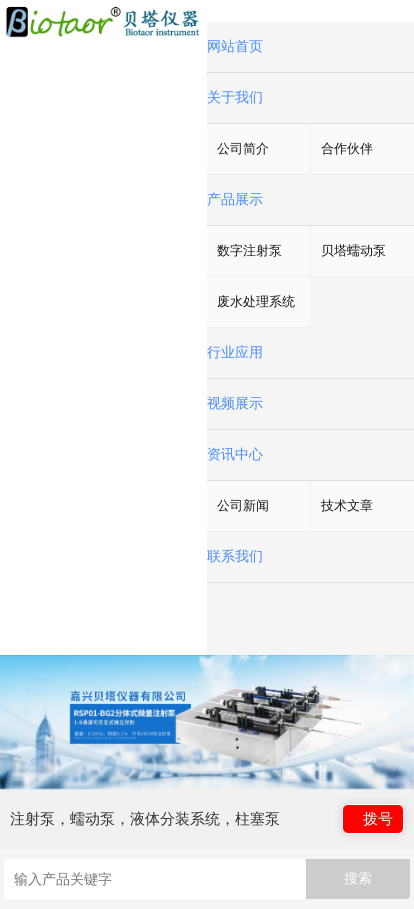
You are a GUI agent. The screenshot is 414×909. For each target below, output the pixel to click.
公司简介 (243, 148)
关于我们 (235, 97)
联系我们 (235, 556)
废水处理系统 (256, 301)
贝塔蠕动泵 (353, 250)
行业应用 (235, 352)
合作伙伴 (347, 148)
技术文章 (347, 505)
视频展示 (235, 403)
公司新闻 (243, 505)
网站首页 (235, 46)
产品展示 (235, 199)
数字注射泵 (249, 250)
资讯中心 (235, 454)
